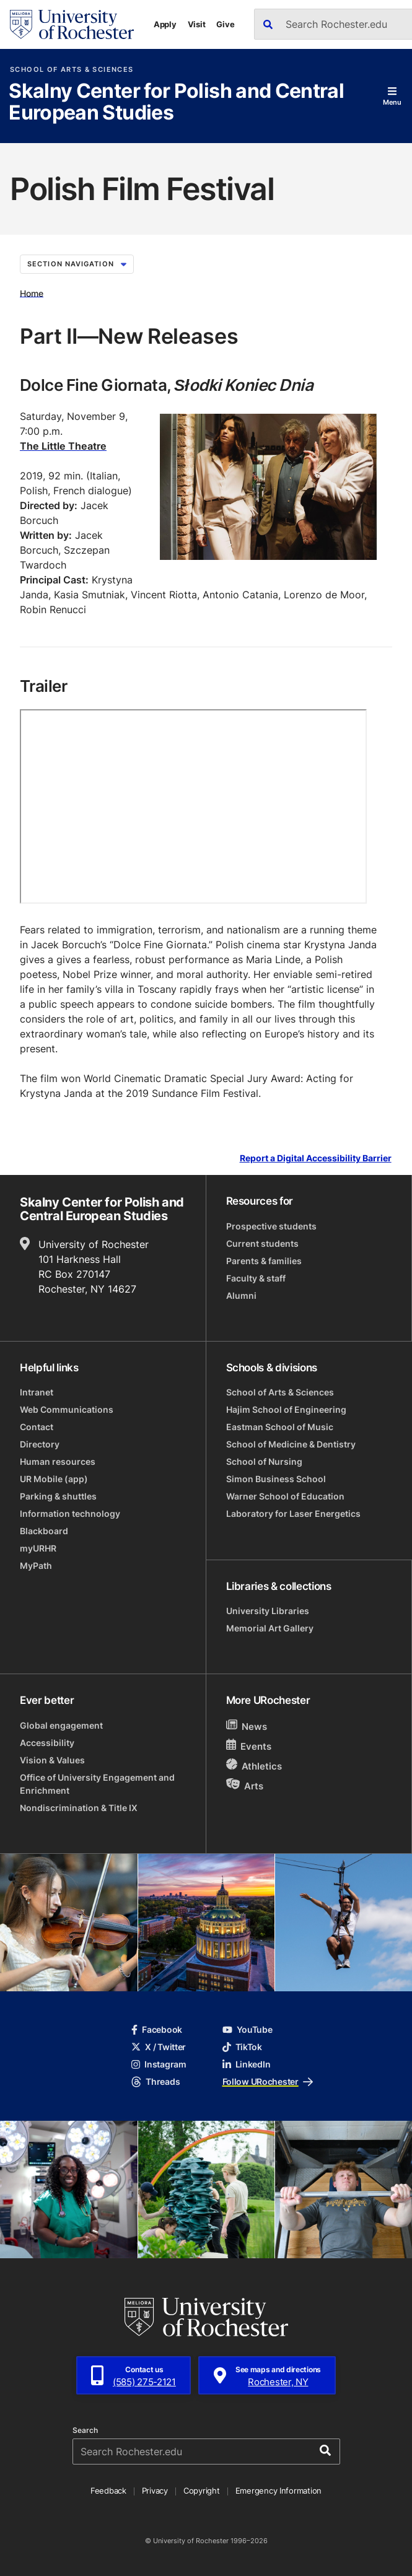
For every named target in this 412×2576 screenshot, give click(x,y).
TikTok (242, 2047)
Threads (155, 2081)
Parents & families (264, 1261)
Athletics (254, 1765)
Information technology (70, 1513)
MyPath (36, 1565)
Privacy (155, 2490)
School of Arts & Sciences (71, 69)
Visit (197, 24)
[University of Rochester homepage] (72, 24)
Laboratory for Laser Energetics (293, 1513)
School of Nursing (264, 1461)
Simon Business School (276, 1479)
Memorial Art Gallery (269, 1628)
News (247, 1726)
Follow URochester (267, 2081)
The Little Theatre (63, 446)
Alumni (241, 1295)
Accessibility (47, 1743)
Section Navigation (76, 264)
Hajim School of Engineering (286, 1409)
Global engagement (61, 1725)
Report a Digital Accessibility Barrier (316, 1158)
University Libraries (267, 1611)
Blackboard (44, 1531)
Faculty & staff (256, 1278)
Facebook (156, 2029)
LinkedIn (246, 2064)
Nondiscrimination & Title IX (79, 1808)
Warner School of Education (285, 1496)
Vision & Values (52, 1760)
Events (249, 1746)
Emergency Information (278, 2490)
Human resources (57, 1461)
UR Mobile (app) (54, 1479)
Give (225, 24)
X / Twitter (158, 2047)
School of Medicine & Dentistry (291, 1444)
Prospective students (271, 1226)
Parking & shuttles (58, 1496)
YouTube (247, 2029)
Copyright (201, 2490)
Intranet (36, 1392)
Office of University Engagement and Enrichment (97, 1783)
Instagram (158, 2064)
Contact (36, 1427)
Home (31, 293)
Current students (262, 1243)
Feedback (108, 2490)
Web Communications (66, 1409)
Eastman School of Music (279, 1427)
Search (85, 2430)
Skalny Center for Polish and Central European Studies (176, 102)
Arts (245, 1785)
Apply (165, 24)
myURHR (38, 1548)
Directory (39, 1444)
